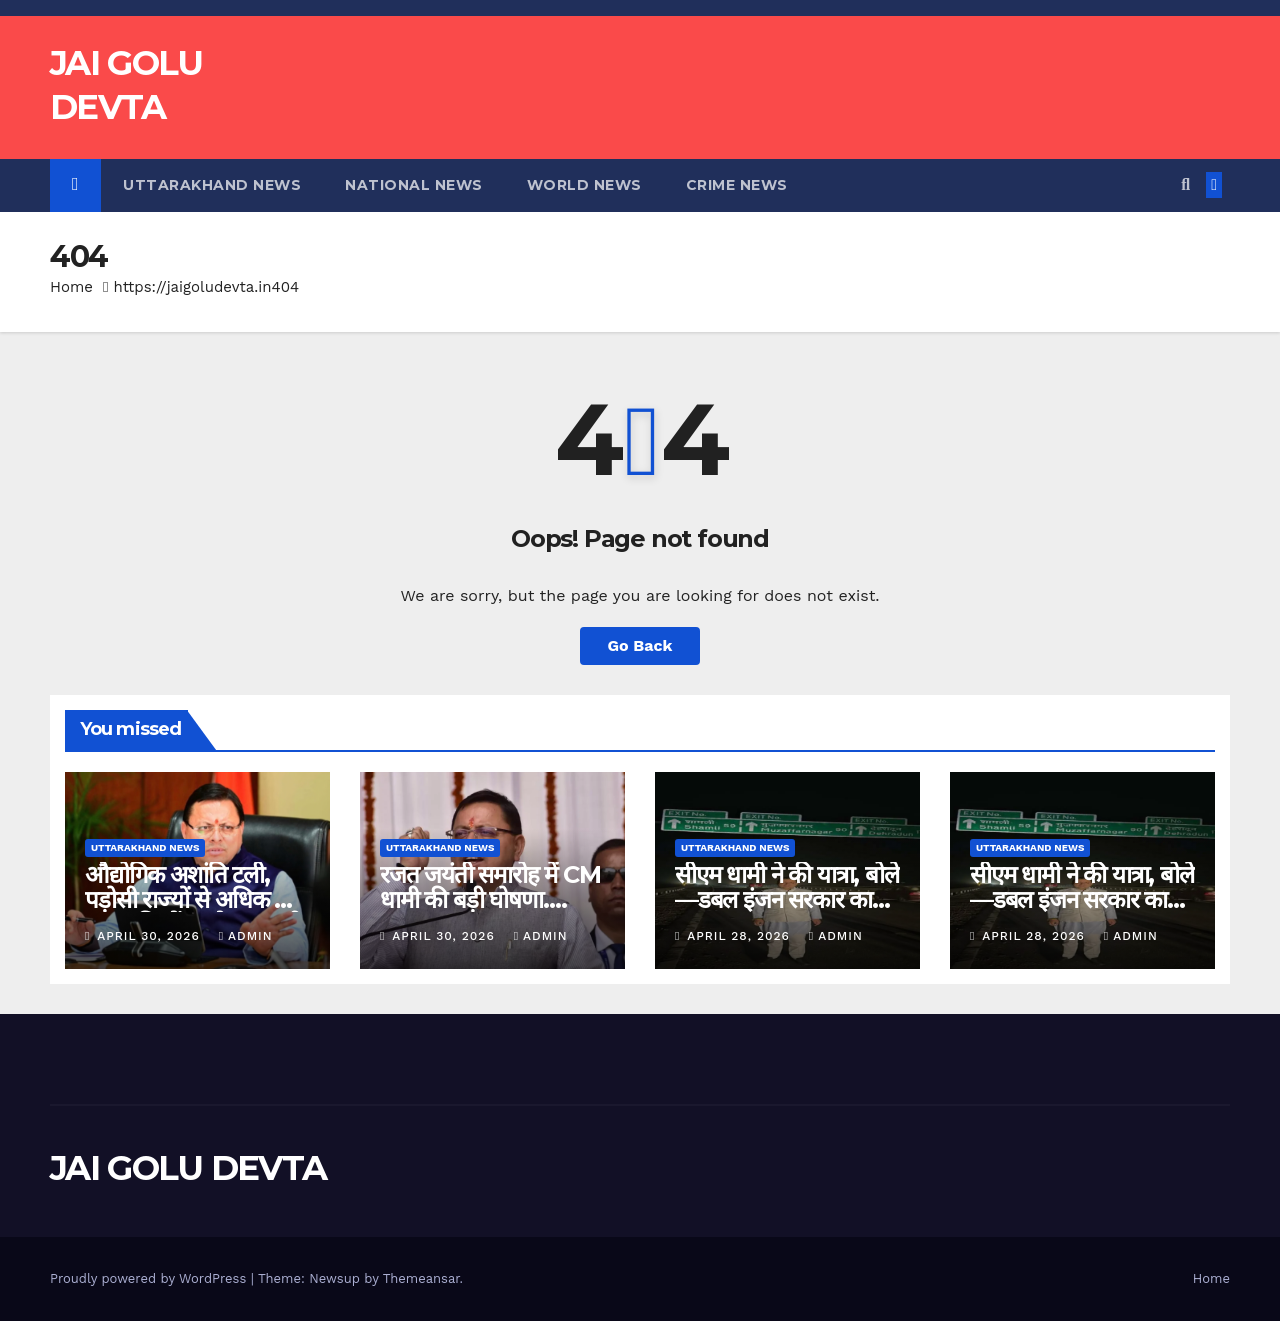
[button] (1185, 184)
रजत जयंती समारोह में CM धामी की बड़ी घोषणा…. (490, 887)
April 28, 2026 (741, 936)
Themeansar (421, 1278)
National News (414, 185)
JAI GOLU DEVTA (188, 1168)
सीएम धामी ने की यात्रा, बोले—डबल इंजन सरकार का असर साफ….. (787, 899)
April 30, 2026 (150, 936)
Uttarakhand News (212, 185)
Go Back (640, 645)
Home (71, 287)
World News (584, 185)
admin (246, 936)
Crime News (737, 185)
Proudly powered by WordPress (150, 1278)
